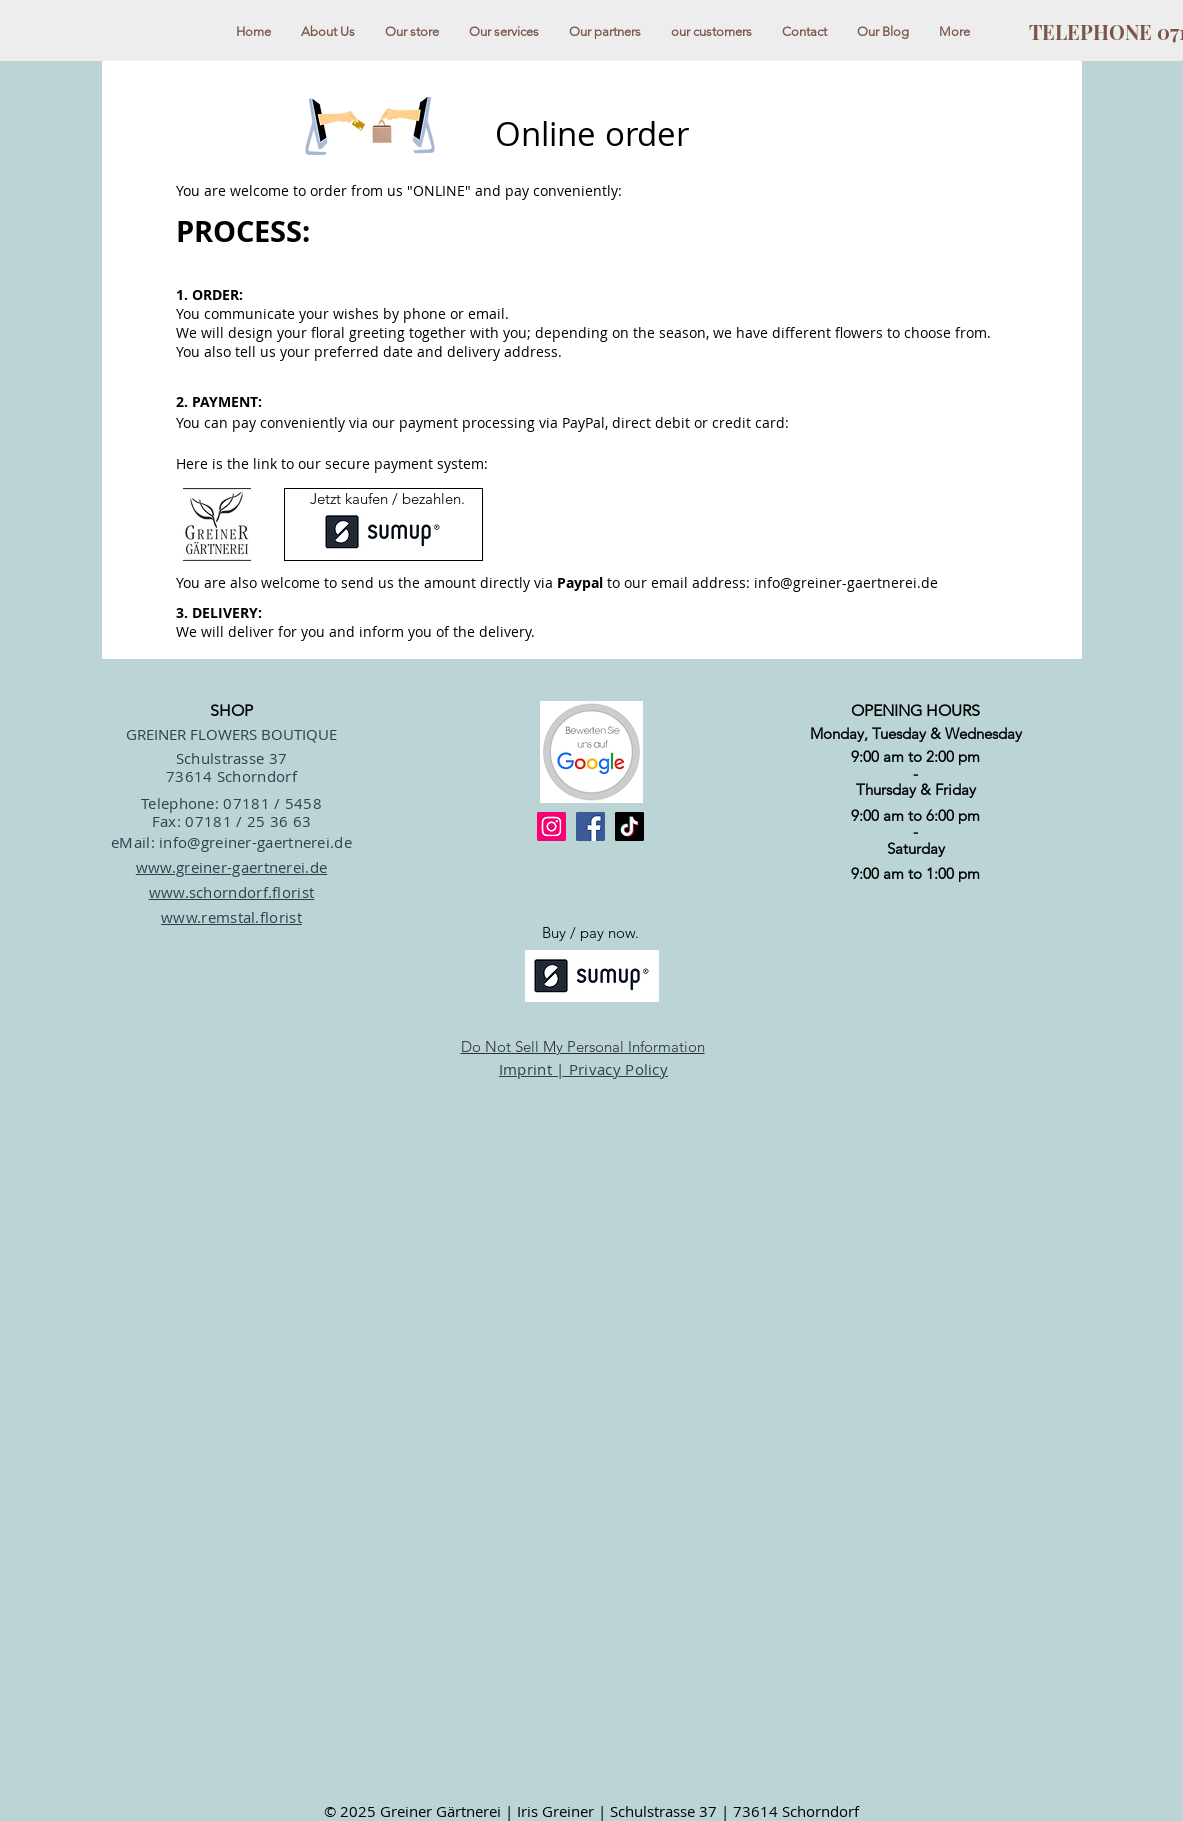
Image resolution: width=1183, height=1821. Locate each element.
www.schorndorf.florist (232, 892)
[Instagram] (551, 826)
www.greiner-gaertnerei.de (232, 867)
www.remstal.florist (231, 917)
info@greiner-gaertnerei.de (846, 582)
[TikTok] (629, 826)
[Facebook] (590, 826)
